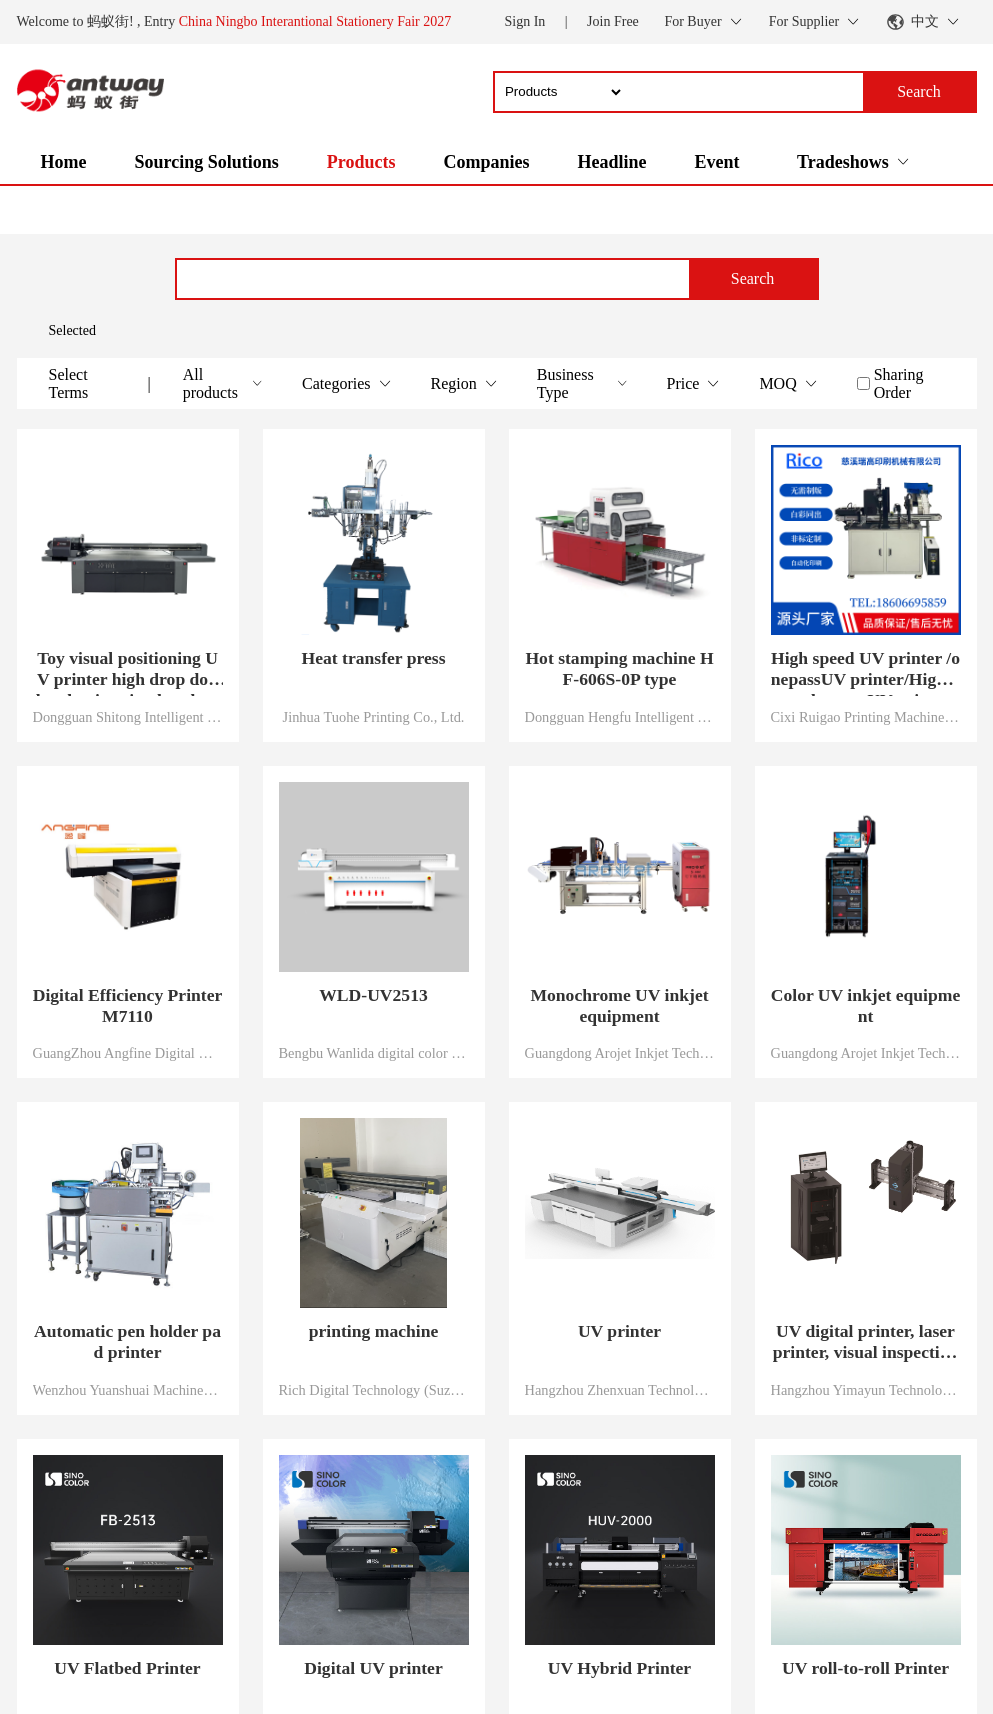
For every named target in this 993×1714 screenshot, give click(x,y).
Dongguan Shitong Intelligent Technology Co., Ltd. (128, 717)
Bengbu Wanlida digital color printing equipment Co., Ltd (374, 1053)
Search (753, 278)
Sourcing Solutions (206, 162)
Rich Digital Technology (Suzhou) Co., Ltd (374, 1390)
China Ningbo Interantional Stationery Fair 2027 (315, 21)
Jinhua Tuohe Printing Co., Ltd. (374, 717)
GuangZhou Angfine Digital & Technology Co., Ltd (128, 1053)
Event (716, 162)
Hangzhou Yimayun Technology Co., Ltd (866, 1390)
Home (64, 162)
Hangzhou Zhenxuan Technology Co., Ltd (620, 1390)
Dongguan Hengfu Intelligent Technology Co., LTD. (620, 717)
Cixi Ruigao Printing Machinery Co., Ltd (866, 717)
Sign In (524, 21)
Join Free (613, 21)
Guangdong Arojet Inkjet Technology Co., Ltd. (620, 1053)
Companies (486, 162)
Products (361, 162)
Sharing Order (899, 383)
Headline (611, 162)
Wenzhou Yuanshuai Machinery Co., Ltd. (128, 1390)
